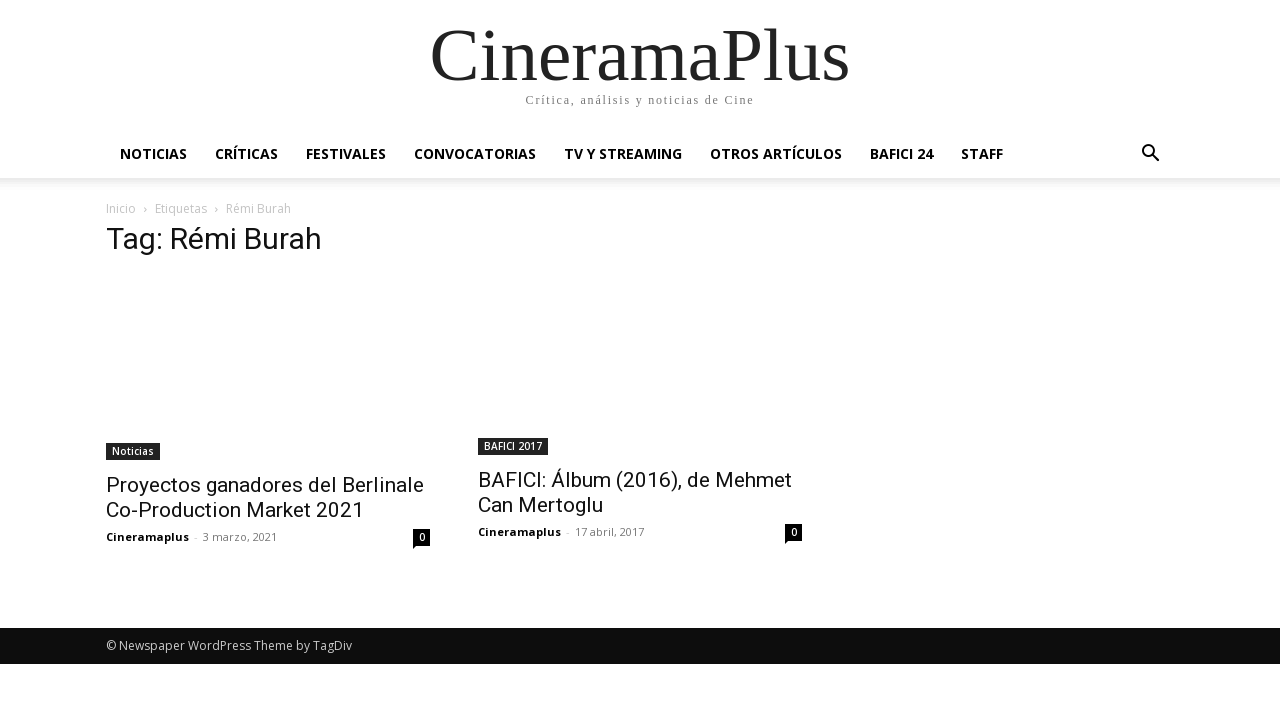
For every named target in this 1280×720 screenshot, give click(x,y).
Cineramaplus (147, 536)
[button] (1150, 155)
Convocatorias (475, 153)
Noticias (153, 153)
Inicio (121, 208)
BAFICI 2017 (513, 446)
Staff (982, 153)
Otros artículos (776, 153)
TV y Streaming (623, 153)
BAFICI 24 (901, 153)
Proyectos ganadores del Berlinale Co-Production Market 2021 (265, 497)
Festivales (346, 153)
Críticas (246, 153)
